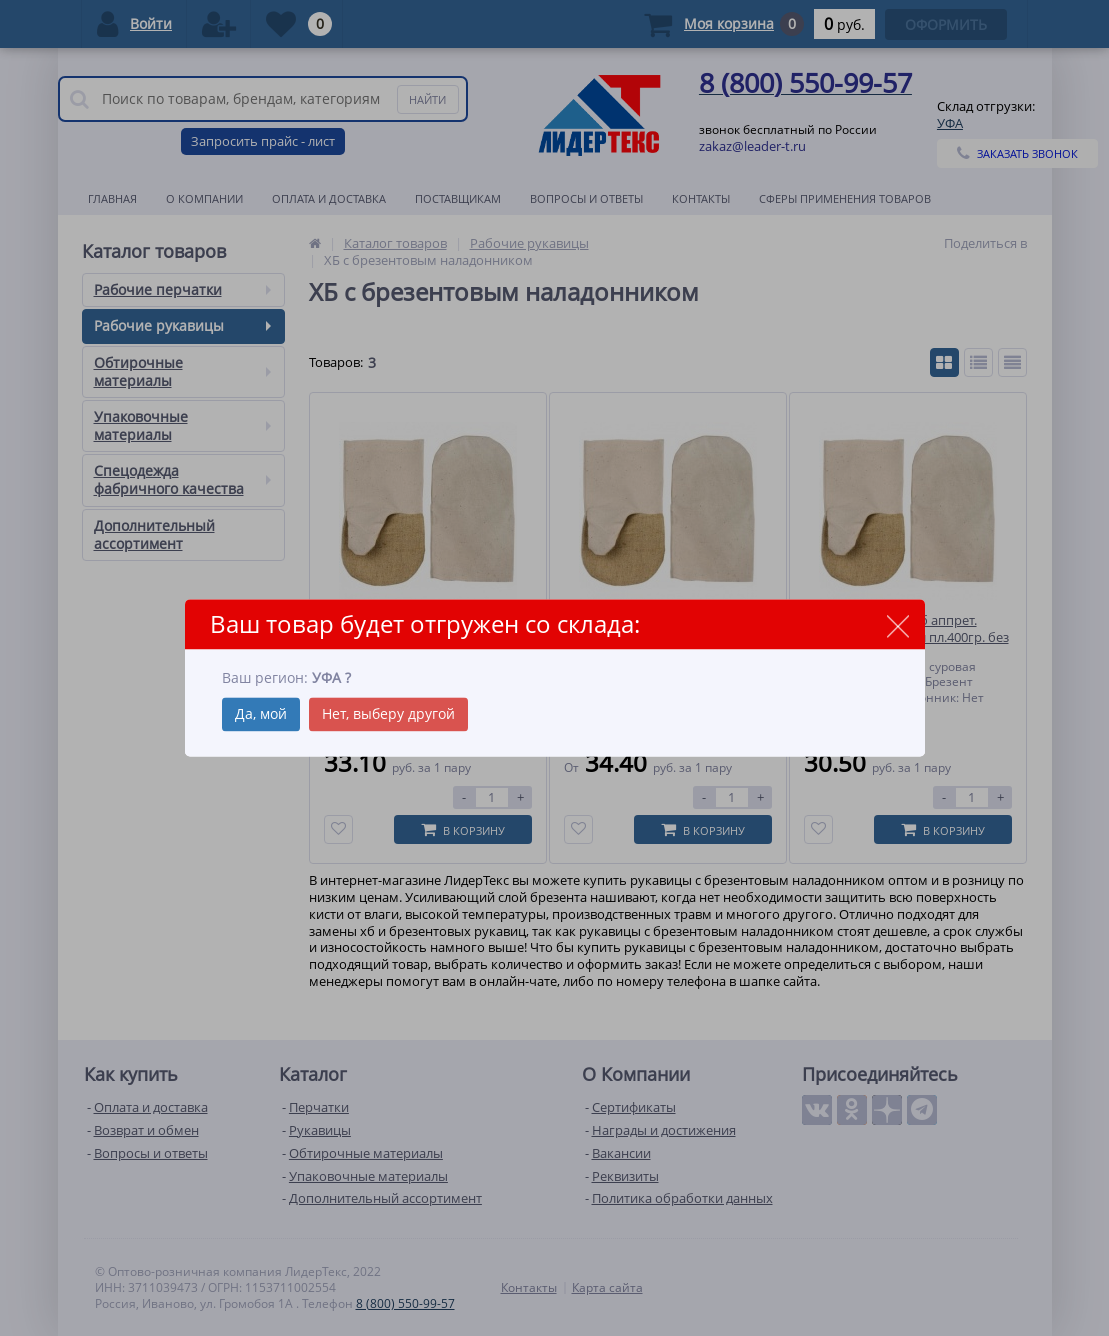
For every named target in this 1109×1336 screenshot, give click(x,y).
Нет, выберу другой (388, 714)
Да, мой (261, 714)
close (898, 625)
